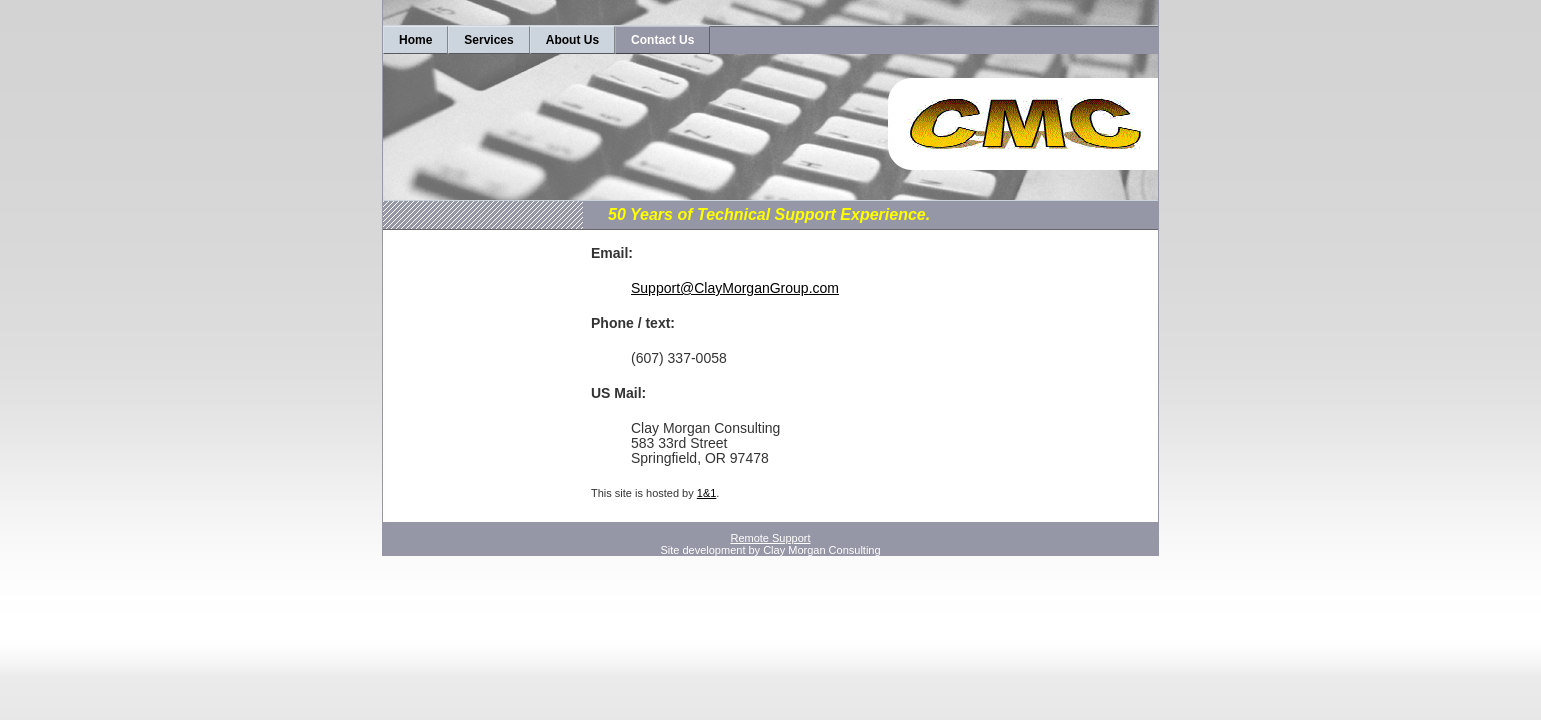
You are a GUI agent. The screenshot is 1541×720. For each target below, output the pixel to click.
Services (488, 40)
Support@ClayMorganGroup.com (735, 288)
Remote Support (770, 538)
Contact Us (662, 40)
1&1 (707, 493)
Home (415, 40)
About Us (572, 40)
